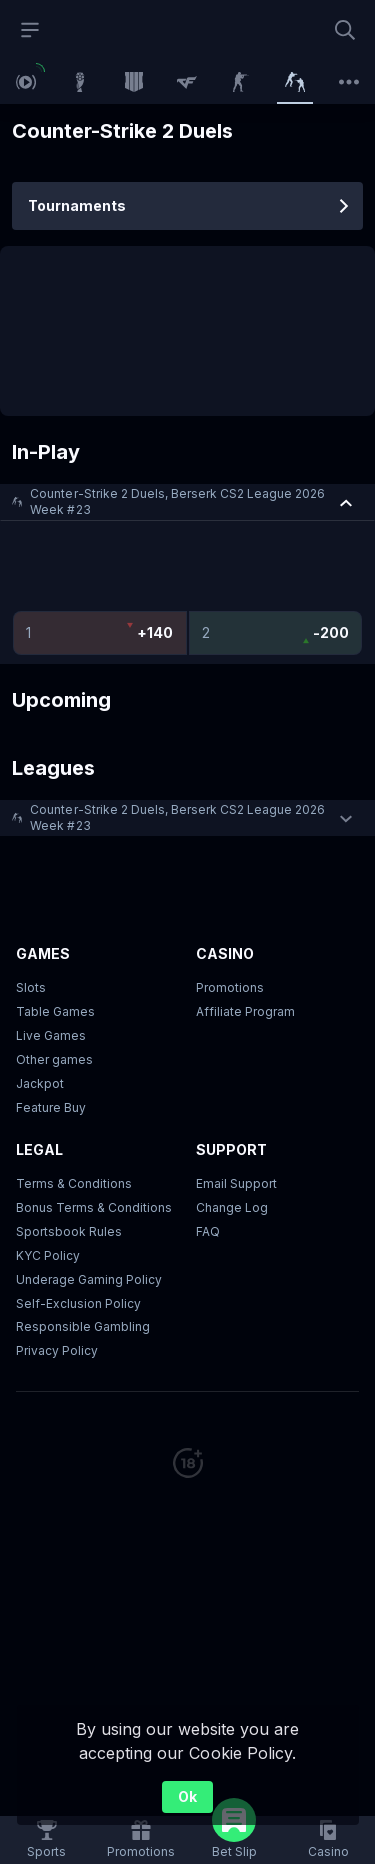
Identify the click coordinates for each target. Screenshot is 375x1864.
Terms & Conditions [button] (74, 1183)
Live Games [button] (51, 1035)
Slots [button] (31, 987)
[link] (26, 82)
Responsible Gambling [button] (83, 1326)
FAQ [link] (208, 1231)
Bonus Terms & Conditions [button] (94, 1207)
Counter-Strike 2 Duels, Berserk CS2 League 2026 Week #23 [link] (177, 501)
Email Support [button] (236, 1183)
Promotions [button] (230, 987)
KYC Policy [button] (48, 1255)
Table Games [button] (55, 1011)
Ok (187, 1796)
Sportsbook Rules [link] (69, 1231)
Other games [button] (54, 1059)
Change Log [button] (232, 1207)
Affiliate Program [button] (245, 1011)
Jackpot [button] (40, 1083)
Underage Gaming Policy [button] (89, 1279)
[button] (187, 502)
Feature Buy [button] (51, 1107)
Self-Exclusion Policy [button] (78, 1303)
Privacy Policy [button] (57, 1350)
